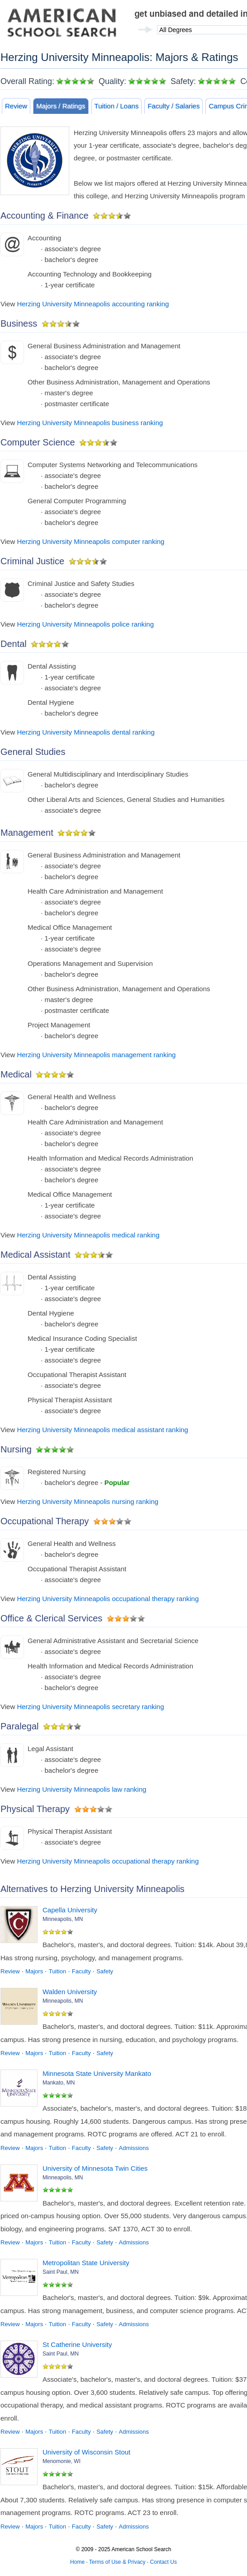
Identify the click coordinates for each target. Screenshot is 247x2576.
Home (77, 2562)
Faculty (81, 1971)
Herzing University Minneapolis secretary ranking (90, 1706)
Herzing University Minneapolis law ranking (81, 1789)
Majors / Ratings (60, 106)
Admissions (134, 2148)
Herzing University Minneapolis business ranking (90, 422)
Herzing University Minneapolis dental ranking (85, 732)
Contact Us (163, 2562)
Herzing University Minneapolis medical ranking (88, 1235)
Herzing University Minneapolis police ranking (85, 624)
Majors (34, 1971)
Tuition (57, 1971)
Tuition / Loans (117, 106)
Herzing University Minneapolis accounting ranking (93, 304)
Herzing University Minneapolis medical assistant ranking (102, 1429)
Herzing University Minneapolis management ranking (96, 1055)
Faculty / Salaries (173, 106)
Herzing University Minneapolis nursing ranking (87, 1501)
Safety (104, 1971)
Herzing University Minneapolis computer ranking (90, 541)
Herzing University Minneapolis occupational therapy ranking (108, 1598)
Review (16, 106)
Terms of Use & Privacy (117, 2562)
